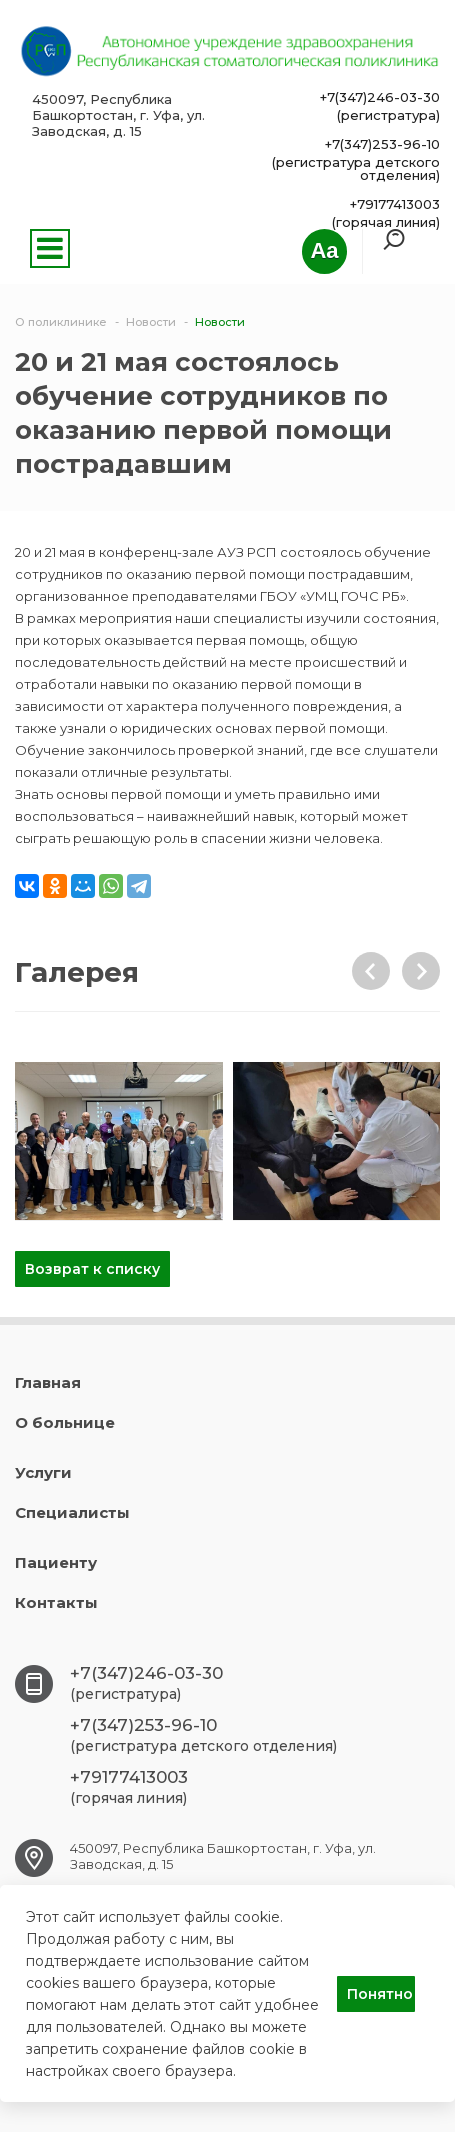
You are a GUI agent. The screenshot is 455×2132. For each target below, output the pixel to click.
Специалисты (72, 1512)
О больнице (65, 1422)
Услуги (43, 1472)
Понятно (380, 1994)
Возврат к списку (92, 1269)
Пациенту (56, 1562)
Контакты (56, 1602)
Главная (48, 1382)
